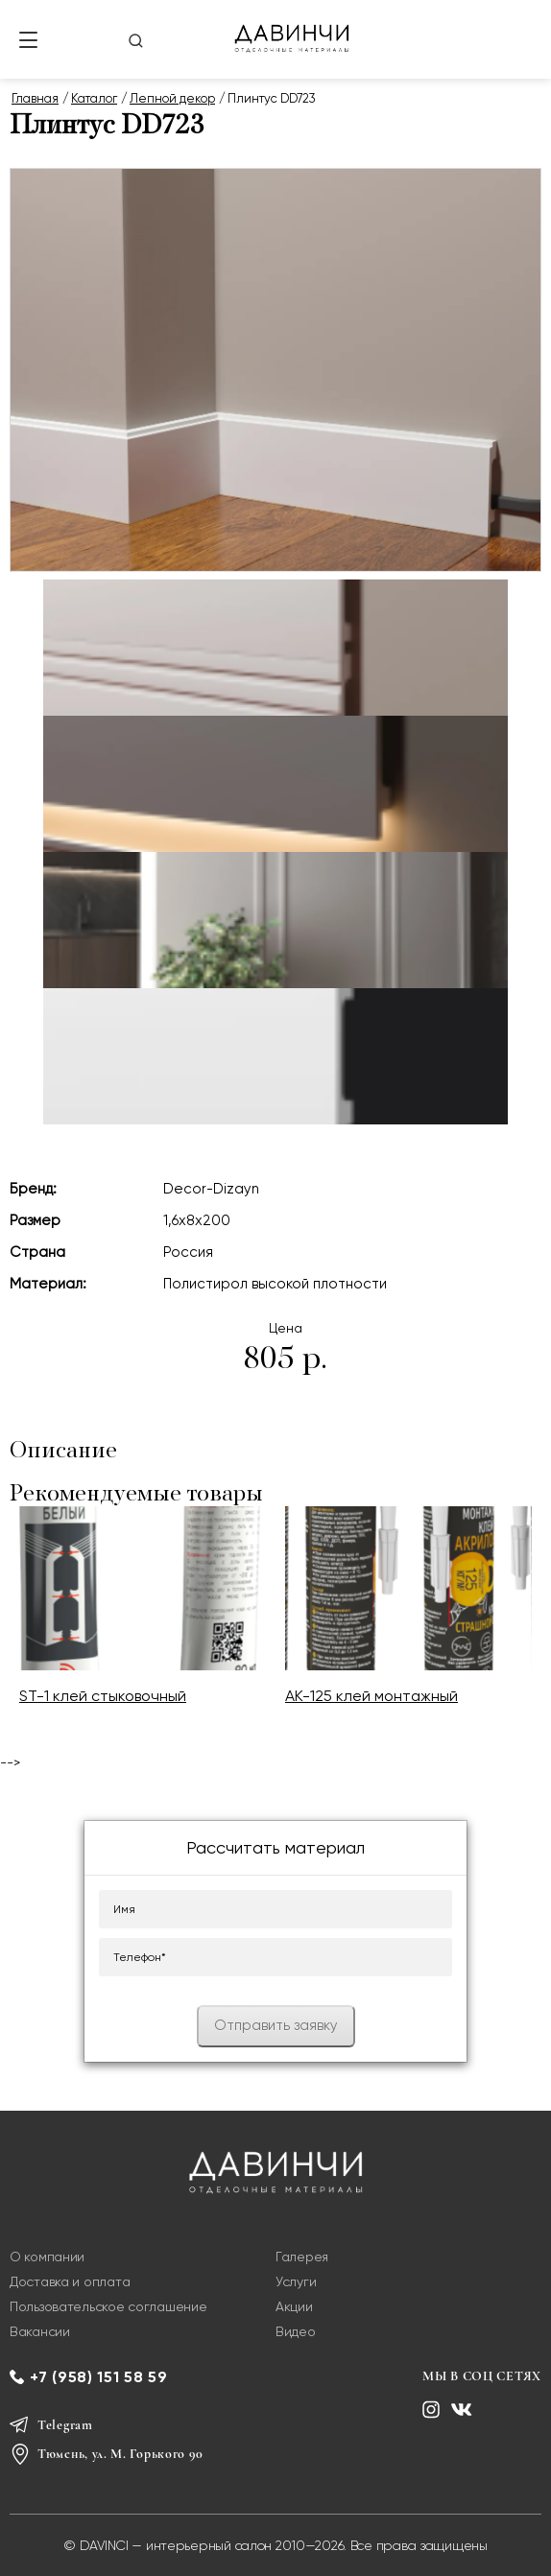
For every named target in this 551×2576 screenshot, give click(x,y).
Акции (294, 2306)
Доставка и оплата (70, 2281)
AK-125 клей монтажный (371, 1696)
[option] (143, 1617)
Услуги (296, 2281)
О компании (47, 2256)
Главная (35, 98)
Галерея (302, 2256)
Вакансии (40, 2331)
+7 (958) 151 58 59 (99, 2377)
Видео (296, 2331)
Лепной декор (172, 98)
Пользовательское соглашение (108, 2306)
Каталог (94, 98)
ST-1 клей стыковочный (102, 1696)
